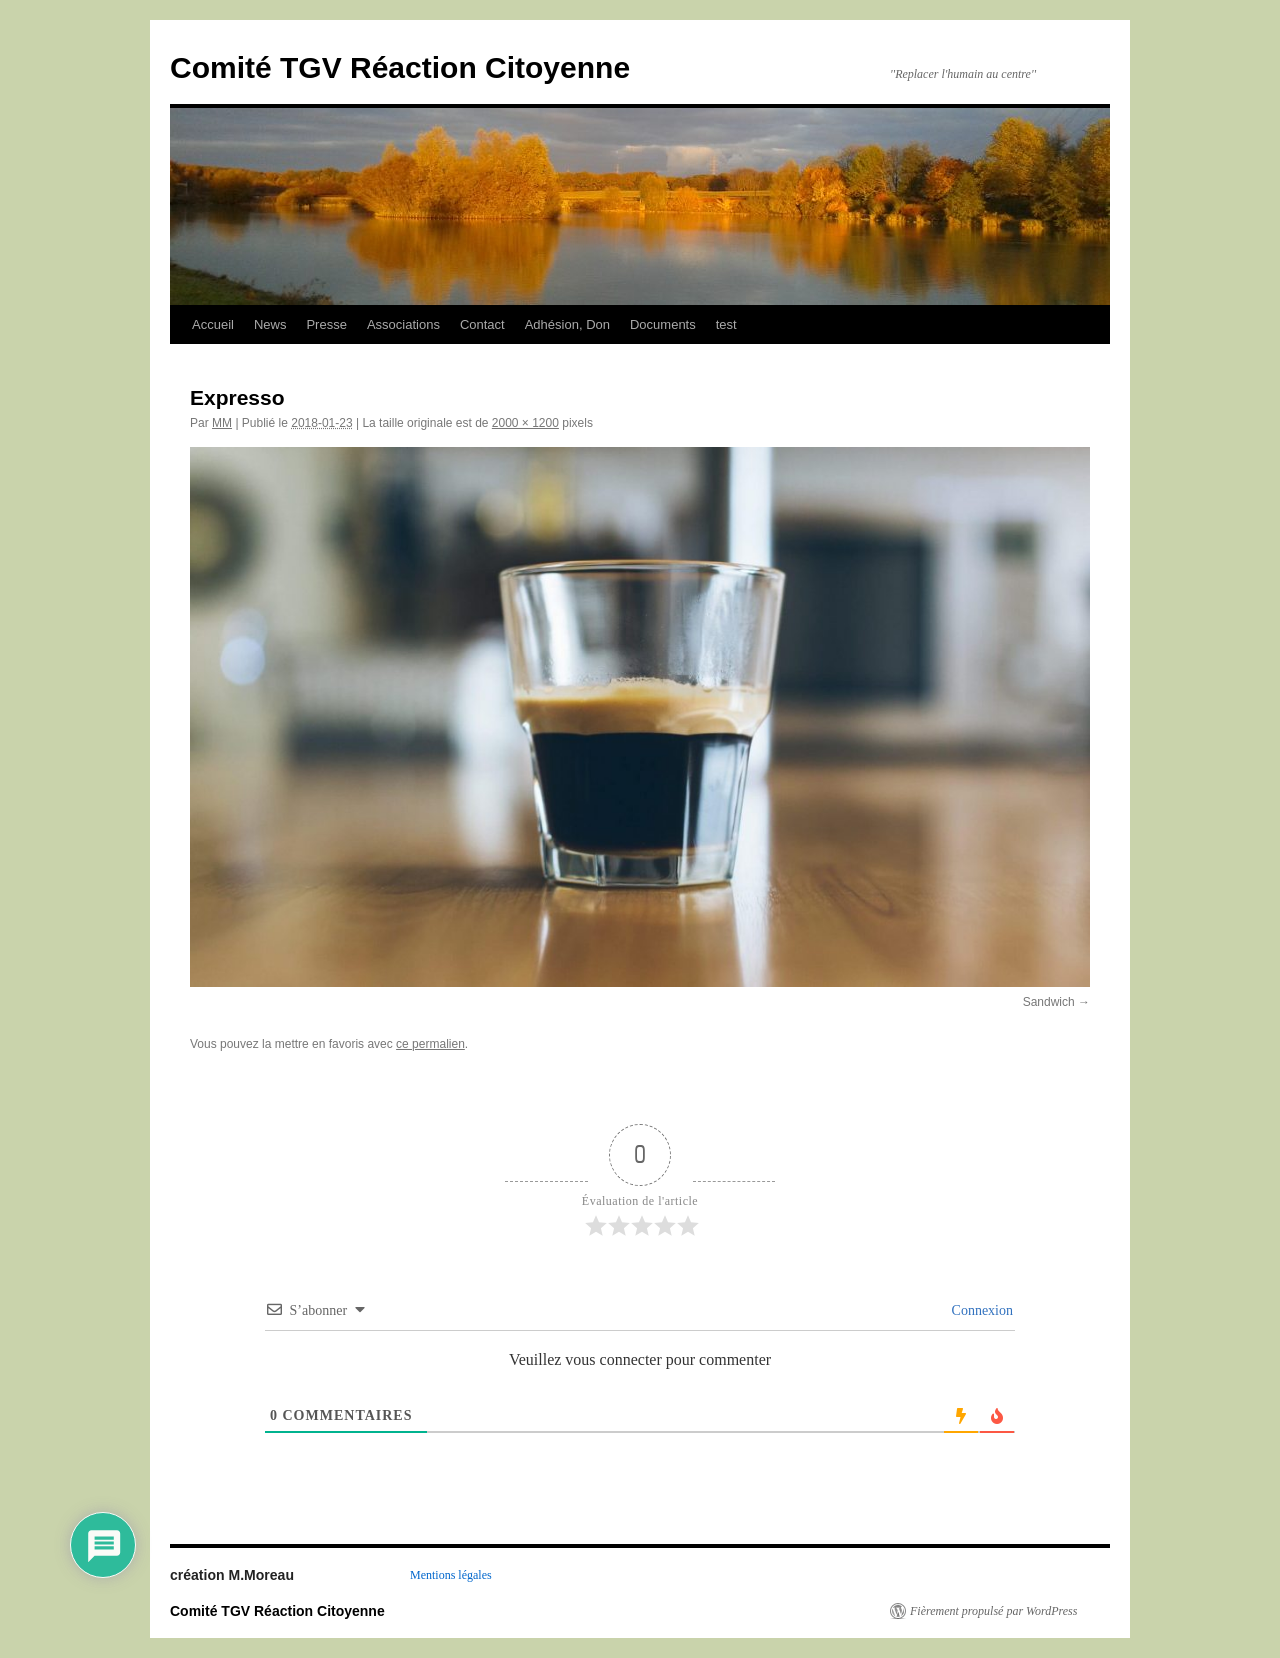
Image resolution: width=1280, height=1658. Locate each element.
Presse (326, 324)
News (270, 324)
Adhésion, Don (567, 324)
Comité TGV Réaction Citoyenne (400, 67)
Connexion (980, 1310)
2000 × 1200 (525, 423)
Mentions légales (451, 1575)
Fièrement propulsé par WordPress (993, 1611)
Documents (663, 324)
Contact (482, 324)
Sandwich (1049, 1002)
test (726, 324)
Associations (403, 324)
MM (222, 423)
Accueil (213, 324)
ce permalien (430, 1044)
